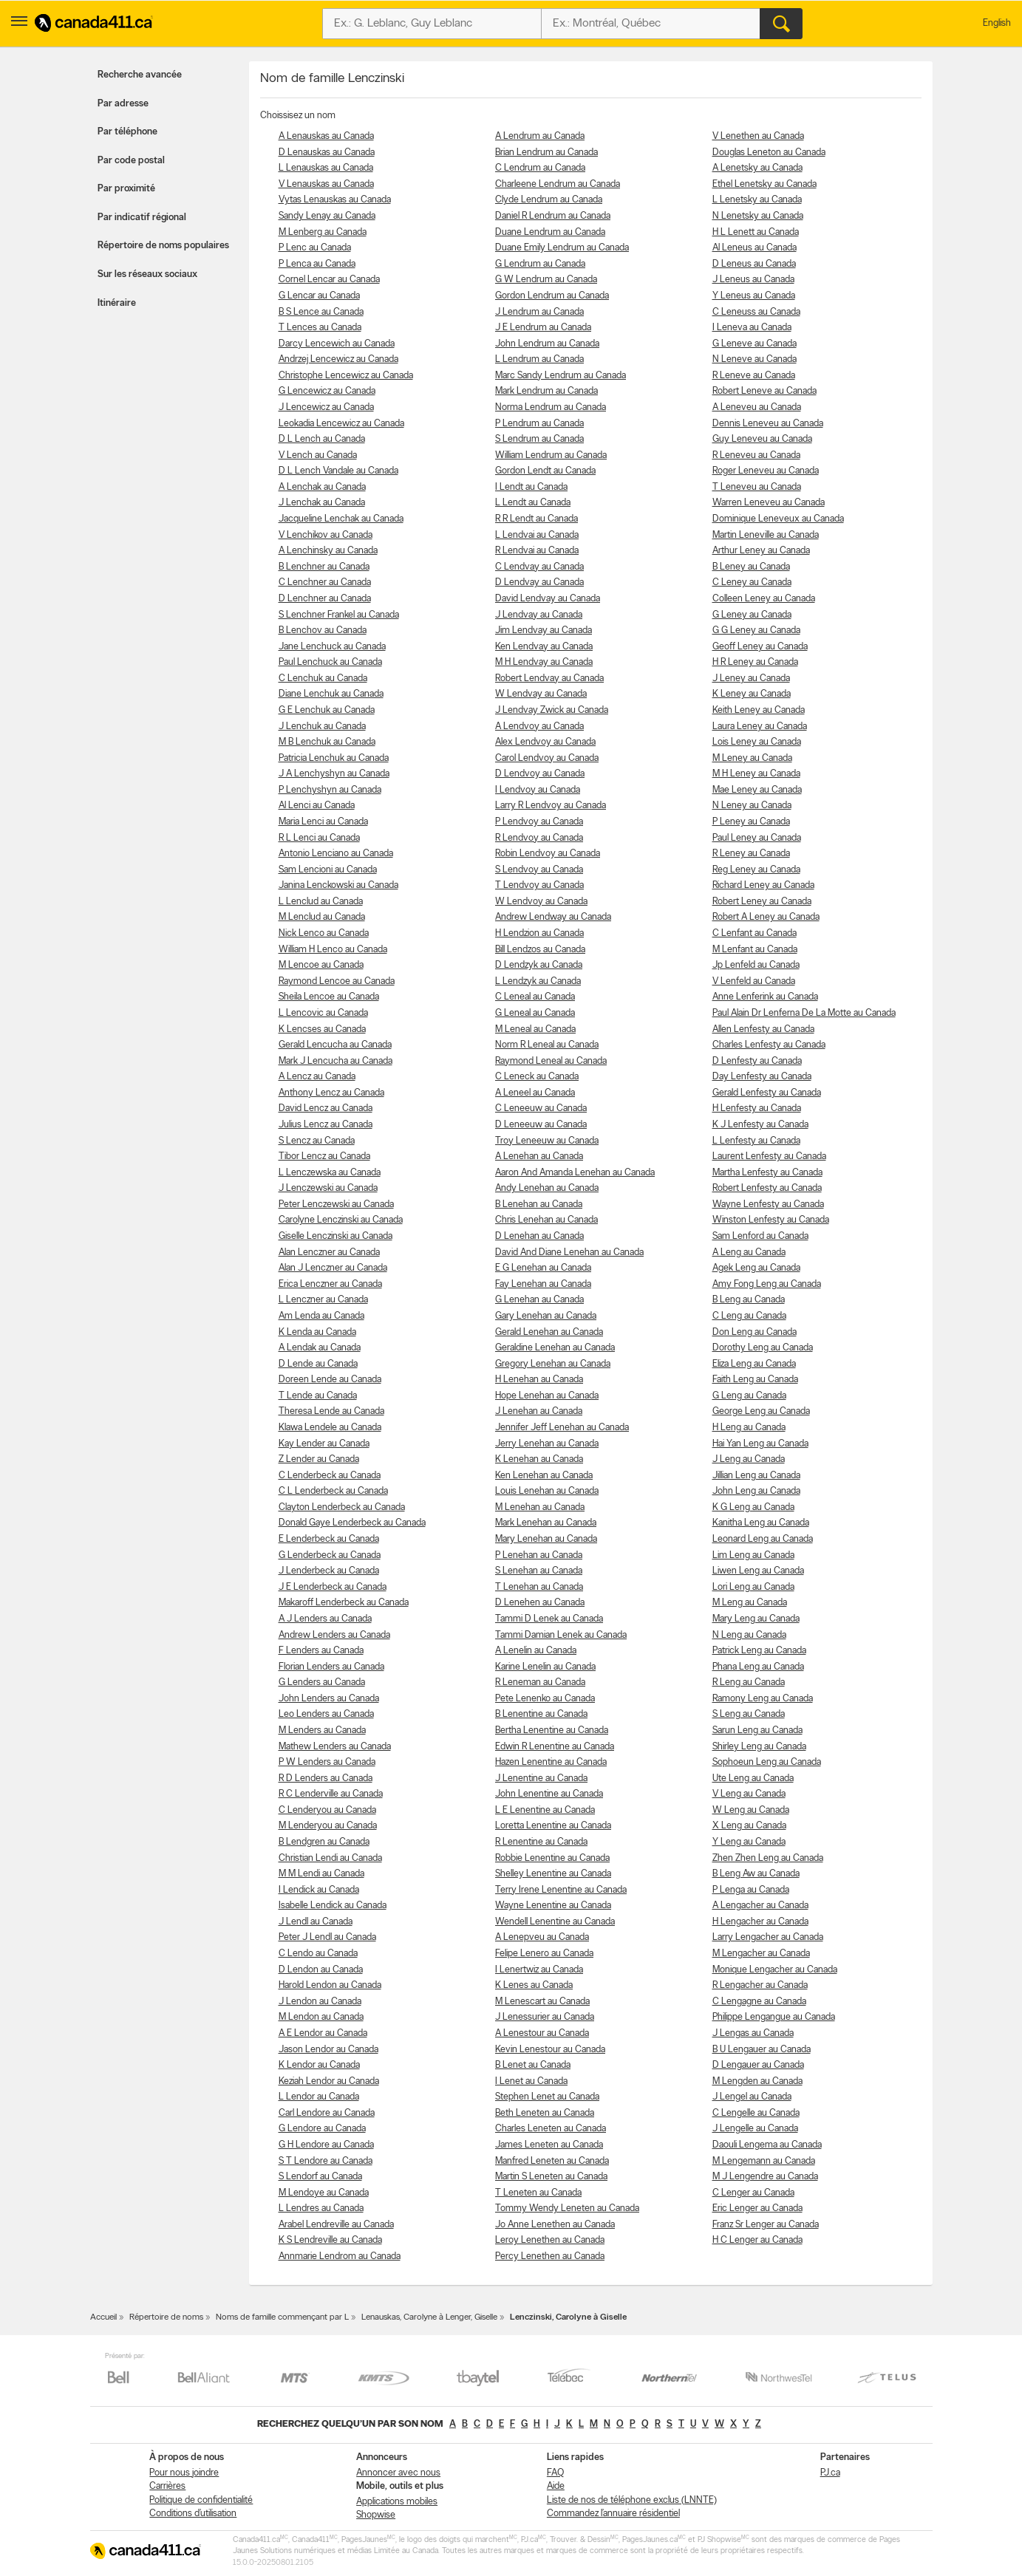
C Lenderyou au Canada (327, 1810)
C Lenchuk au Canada (323, 678)
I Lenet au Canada (531, 2081)
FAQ (555, 2473)
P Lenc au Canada (315, 248)
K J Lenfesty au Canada (760, 1125)
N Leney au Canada (751, 805)
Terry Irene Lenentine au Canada (561, 1890)
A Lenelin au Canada (535, 1651)
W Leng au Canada (750, 1810)
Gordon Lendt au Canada (545, 471)
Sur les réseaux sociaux (147, 274)
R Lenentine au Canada (541, 1842)
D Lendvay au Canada (539, 582)
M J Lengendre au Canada (765, 2177)
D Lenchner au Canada (325, 599)
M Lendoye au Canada (324, 2193)
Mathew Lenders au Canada (335, 1747)
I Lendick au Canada (319, 1890)
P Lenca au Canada (317, 264)
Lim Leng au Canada (753, 1555)
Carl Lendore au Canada (327, 2113)
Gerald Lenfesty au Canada (766, 1093)
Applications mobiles (396, 2502)
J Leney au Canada (751, 678)
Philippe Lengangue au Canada (773, 2017)
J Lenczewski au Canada (328, 1188)
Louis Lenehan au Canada (547, 1491)
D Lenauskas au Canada (327, 152)
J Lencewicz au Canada (326, 407)
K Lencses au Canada (322, 1029)
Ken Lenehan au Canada (544, 1475)
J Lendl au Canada (315, 1922)
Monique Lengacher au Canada (774, 1970)
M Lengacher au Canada (761, 1953)
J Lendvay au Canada (538, 615)
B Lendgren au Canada (324, 1842)
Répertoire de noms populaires (163, 245)
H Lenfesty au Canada (756, 1108)
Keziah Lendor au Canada (329, 2081)
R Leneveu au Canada (756, 455)
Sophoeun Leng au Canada (766, 1762)
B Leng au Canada (748, 1300)
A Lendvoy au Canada (539, 726)
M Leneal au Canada (535, 1029)
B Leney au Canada (751, 567)
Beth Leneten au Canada (544, 2113)
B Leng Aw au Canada (756, 1874)
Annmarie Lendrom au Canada (340, 2256)
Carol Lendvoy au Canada (547, 758)
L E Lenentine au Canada (545, 1810)
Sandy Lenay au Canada (327, 216)
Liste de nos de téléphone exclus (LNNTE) (632, 2500)
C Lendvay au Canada (539, 567)
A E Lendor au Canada (323, 2033)
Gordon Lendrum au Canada (552, 296)
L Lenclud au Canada (321, 901)
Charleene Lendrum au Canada (557, 184)
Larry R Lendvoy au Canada (550, 805)
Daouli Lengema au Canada (767, 2145)
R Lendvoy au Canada (539, 838)
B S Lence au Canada (321, 312)
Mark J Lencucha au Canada (335, 1061)
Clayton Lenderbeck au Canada (342, 1507)
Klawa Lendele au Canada (330, 1427)
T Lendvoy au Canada (539, 885)
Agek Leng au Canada (756, 1268)
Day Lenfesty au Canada (761, 1077)
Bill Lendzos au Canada (540, 949)
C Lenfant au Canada (754, 933)
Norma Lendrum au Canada (550, 407)
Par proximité (126, 189)
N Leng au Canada (749, 1635)
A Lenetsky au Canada (757, 168)
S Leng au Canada (748, 1714)
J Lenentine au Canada (541, 1778)
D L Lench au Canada (322, 439)
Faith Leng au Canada (755, 1379)
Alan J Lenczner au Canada (333, 1268)
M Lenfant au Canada (754, 949)
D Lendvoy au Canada (540, 774)
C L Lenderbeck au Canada (333, 1491)
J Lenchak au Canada (322, 503)
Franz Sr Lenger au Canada (765, 2225)
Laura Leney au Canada (759, 726)
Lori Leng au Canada (753, 1587)
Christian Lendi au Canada (330, 1858)
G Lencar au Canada (319, 296)
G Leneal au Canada (535, 1013)
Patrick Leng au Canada (759, 1651)
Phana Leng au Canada (758, 1667)
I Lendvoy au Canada (537, 790)
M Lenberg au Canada (323, 232)
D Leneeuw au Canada (541, 1125)
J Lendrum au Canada (539, 312)
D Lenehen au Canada (540, 1603)
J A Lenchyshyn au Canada (334, 774)
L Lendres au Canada (321, 2208)
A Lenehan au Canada (539, 1156)
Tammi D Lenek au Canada (549, 1619)
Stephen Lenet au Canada (547, 2097)
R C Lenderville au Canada (331, 1794)
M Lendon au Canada (321, 2017)
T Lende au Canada (318, 1396)
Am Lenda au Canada (321, 1316)
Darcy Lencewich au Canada (337, 344)
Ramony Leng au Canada (762, 1699)
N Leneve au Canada (754, 359)
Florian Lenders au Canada (331, 1667)
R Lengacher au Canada (760, 1985)
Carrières (167, 2486)
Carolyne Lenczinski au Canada (341, 1220)
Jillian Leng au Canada (756, 1475)
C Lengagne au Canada (759, 2001)
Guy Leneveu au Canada (762, 439)
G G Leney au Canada (756, 630)
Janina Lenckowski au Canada (338, 885)
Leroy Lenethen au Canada (549, 2240)
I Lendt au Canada (531, 487)
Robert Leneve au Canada (764, 391)
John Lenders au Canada (329, 1699)
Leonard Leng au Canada (762, 1539)
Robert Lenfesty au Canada (767, 1188)
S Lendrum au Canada (539, 439)
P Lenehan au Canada (538, 1555)
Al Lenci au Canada (317, 805)
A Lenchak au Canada (322, 487)
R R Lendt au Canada (536, 519)
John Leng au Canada (756, 1491)
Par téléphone (127, 132)
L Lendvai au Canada (537, 535)
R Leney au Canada (751, 853)
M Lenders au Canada (322, 1730)
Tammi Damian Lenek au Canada (561, 1635)
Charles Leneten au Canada (550, 2128)
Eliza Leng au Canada (754, 1364)
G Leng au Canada (749, 1396)
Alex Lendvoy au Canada (545, 742)
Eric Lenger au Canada (757, 2208)
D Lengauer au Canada (758, 2065)
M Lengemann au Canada (763, 2161)
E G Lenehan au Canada (543, 1268)
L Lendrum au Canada (539, 359)
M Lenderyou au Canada (328, 1826)
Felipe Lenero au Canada (544, 1953)
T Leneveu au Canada (756, 487)
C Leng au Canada (749, 1316)
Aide (556, 2486)
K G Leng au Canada (753, 1507)
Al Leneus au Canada (754, 248)
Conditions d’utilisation (192, 2513)
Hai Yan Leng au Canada (760, 1444)
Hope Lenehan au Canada (547, 1396)
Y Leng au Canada (749, 1842)
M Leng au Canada (749, 1603)
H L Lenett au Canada (755, 232)
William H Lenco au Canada (333, 949)
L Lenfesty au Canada (756, 1141)
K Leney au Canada (751, 694)
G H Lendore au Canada (326, 2145)
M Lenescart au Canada (542, 2001)
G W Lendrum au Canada (546, 279)
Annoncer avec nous (398, 2473)
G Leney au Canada (751, 615)
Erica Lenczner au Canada (330, 1284)
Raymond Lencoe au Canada (337, 981)
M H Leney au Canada (756, 774)
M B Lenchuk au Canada (327, 742)
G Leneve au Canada (754, 344)
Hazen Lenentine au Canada (551, 1762)
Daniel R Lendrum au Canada (552, 216)
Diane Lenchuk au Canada (331, 694)
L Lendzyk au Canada (538, 981)
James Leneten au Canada (549, 2145)
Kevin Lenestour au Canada (550, 2049)
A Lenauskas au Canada (326, 136)
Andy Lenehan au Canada (547, 1188)
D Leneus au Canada (754, 264)
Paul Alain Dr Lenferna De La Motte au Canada (804, 1013)
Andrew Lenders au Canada (334, 1635)
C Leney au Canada (751, 582)
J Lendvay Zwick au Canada (551, 710)
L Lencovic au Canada (323, 1013)
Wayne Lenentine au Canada (553, 1905)
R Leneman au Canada (540, 1682)
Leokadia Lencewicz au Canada (341, 423)
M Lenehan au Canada (540, 1507)
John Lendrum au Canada (547, 344)
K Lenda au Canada (317, 1332)
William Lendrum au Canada (551, 455)
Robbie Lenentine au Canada (552, 1858)
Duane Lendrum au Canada (550, 232)
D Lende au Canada (318, 1364)
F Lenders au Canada (321, 1651)
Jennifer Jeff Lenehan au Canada (562, 1427)
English (997, 23)
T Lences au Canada (320, 327)
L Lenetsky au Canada (757, 200)
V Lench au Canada (318, 455)
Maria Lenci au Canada (323, 822)
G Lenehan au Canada (539, 1300)
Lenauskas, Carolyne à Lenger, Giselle (429, 2317)
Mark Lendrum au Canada (546, 391)
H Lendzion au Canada (539, 933)
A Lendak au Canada (320, 1348)
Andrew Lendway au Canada (553, 917)
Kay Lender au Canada (324, 1444)
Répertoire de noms (166, 2317)
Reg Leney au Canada (756, 870)
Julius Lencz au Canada (325, 1125)
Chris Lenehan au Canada (546, 1220)
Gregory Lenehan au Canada (552, 1364)
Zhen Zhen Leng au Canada (767, 1858)
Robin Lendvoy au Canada (547, 853)
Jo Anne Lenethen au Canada (555, 2225)
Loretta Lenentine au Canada (553, 1826)
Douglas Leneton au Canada (768, 152)
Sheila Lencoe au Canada (329, 997)
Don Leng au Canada (754, 1332)
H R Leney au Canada (755, 662)
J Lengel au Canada (751, 2097)
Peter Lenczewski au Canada (336, 1204)
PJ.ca (830, 2473)
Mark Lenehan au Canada (545, 1523)
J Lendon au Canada (320, 2001)
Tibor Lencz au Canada (324, 1156)
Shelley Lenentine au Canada (553, 1874)
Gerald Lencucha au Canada (335, 1045)
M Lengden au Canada (757, 2081)
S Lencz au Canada (317, 1141)
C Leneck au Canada (537, 1077)
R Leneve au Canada (753, 375)
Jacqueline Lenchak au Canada (341, 519)
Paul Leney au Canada (756, 838)
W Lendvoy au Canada (541, 901)
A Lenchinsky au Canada (328, 551)
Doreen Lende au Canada (330, 1379)
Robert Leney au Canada (761, 901)
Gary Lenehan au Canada (545, 1316)
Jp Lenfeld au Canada (756, 965)
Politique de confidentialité (201, 2500)
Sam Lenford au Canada (760, 1236)
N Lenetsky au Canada (757, 216)
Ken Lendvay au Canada (544, 647)
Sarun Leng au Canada (757, 1730)
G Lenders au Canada (322, 1682)
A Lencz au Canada (317, 1077)
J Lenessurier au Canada (544, 2017)
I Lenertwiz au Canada (539, 1970)
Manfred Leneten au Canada (552, 2161)
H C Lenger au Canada (757, 2240)
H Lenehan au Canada (539, 1379)
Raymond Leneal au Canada (551, 1061)
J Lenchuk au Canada (322, 726)
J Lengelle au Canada (755, 2128)
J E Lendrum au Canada (543, 327)
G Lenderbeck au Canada (330, 1555)
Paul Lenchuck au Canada (330, 662)
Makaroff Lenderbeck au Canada (344, 1603)
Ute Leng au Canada (753, 1778)
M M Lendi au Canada (321, 1874)
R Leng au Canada (748, 1682)
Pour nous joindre (184, 2473)
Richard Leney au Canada (763, 885)
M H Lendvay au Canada (544, 662)
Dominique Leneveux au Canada (778, 519)
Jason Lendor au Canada (328, 2049)
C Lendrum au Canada (540, 168)
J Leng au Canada (748, 1459)
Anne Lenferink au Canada (765, 997)
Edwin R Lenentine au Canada (554, 1747)
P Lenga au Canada (750, 1890)
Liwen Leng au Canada (758, 1571)
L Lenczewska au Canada (330, 1173)
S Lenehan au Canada (538, 1571)
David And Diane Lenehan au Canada (569, 1252)
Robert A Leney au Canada (766, 917)
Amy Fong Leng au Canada (766, 1284)
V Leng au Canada (749, 1794)
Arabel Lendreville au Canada (336, 2225)
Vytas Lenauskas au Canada (335, 200)
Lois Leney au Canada (756, 742)
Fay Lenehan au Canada (543, 1284)
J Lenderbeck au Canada (329, 1571)
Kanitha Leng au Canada (760, 1523)
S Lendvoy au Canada (539, 870)
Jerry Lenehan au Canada (547, 1444)
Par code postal (131, 160)
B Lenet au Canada (532, 2065)
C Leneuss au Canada (756, 312)
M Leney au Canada (752, 758)
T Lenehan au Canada (539, 1587)
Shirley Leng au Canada (759, 1747)
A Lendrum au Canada (540, 136)
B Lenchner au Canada (324, 567)
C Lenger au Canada (753, 2193)
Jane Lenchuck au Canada (332, 647)
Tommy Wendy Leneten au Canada (567, 2208)
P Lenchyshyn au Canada (330, 790)
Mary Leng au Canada (756, 1619)
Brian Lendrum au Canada (546, 152)
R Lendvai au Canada (537, 551)
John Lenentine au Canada (549, 1794)
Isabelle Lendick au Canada (332, 1905)
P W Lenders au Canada (327, 1762)
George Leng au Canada (761, 1411)
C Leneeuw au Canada (541, 1108)
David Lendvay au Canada (547, 599)
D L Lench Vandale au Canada (338, 471)
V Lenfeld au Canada (753, 981)
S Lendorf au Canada (320, 2177)
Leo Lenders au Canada (326, 1714)
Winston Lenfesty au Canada (770, 1220)
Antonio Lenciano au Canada (336, 853)
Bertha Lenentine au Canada (551, 1730)
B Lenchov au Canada (323, 630)
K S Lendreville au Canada (330, 2240)
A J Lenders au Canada (325, 1619)
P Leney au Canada (751, 822)
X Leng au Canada (749, 1826)
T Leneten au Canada (538, 2193)
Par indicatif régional (142, 217)
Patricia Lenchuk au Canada (334, 758)
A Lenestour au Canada (542, 2033)
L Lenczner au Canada (323, 1300)
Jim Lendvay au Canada (543, 630)
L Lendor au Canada (319, 2097)
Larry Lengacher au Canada (767, 1937)
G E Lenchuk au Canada (327, 710)
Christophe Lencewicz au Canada (346, 375)
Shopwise (375, 2515)
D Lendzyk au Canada (538, 965)
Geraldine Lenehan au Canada (555, 1348)
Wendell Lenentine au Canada (555, 1922)
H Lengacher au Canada (760, 1922)
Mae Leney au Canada (757, 790)
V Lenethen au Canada (758, 136)
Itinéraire (117, 303)
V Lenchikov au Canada (325, 535)
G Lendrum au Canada (540, 264)
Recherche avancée (140, 75)
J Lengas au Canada (753, 2033)
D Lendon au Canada (321, 1970)
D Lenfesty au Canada (757, 1061)
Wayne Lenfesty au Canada (768, 1204)
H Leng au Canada (749, 1427)
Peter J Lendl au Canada (327, 1937)
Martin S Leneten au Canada (551, 2177)
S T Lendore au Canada (325, 2161)
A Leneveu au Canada (756, 407)
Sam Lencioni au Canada (328, 870)
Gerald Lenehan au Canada (549, 1332)
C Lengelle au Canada (756, 2113)
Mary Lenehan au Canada (546, 1539)
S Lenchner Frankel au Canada (339, 615)
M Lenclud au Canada (322, 917)
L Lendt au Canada (532, 503)
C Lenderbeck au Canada (330, 1475)
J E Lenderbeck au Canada (332, 1587)
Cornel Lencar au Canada (329, 279)
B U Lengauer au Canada (761, 2049)
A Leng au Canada (749, 1252)
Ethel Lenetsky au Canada (764, 184)
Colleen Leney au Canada (763, 599)
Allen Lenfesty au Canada (763, 1029)
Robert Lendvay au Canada (549, 678)
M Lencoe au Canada (321, 965)
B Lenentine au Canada (541, 1714)
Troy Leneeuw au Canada (547, 1141)
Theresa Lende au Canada (331, 1411)
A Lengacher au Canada (760, 1905)
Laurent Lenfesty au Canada (769, 1156)
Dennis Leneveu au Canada (767, 423)
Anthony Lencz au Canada (331, 1093)
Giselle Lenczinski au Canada (335, 1236)
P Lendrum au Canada (539, 423)
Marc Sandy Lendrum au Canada (560, 375)
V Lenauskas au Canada (326, 184)
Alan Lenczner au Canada (329, 1252)
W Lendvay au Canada (541, 694)
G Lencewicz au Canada (327, 391)
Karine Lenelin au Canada (545, 1667)
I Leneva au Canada (751, 327)
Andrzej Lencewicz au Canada (338, 359)
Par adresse (123, 104)
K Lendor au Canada (319, 2065)
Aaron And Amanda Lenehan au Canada (575, 1173)
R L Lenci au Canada (319, 838)
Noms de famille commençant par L (282, 2317)
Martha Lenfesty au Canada (767, 1173)
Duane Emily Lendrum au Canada (562, 248)
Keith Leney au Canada (758, 710)
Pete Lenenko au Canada (545, 1699)
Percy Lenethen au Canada (549, 2256)
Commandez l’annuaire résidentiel (613, 2513)
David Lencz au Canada (325, 1108)
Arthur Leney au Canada (761, 551)
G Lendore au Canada (322, 2128)
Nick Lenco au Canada (324, 933)
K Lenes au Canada (534, 1985)
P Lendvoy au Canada (539, 822)
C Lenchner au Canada (325, 582)
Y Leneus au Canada (753, 296)
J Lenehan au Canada (538, 1411)
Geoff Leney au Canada (760, 647)
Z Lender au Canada (319, 1459)
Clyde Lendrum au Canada (548, 200)
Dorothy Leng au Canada (762, 1348)
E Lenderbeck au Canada (329, 1539)
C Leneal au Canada (535, 997)
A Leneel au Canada (535, 1093)
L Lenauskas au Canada (326, 168)
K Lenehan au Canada (539, 1459)
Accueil (103, 2317)
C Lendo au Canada (318, 1953)
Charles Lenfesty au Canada (768, 1045)
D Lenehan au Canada (539, 1236)
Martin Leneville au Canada (765, 535)
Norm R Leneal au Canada (547, 1045)
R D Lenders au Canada (325, 1778)
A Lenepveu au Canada (542, 1937)
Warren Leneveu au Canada (768, 503)
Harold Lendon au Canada (330, 1985)
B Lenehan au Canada (538, 1204)
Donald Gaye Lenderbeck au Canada (352, 1523)
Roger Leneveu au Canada (765, 471)
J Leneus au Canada (753, 279)
